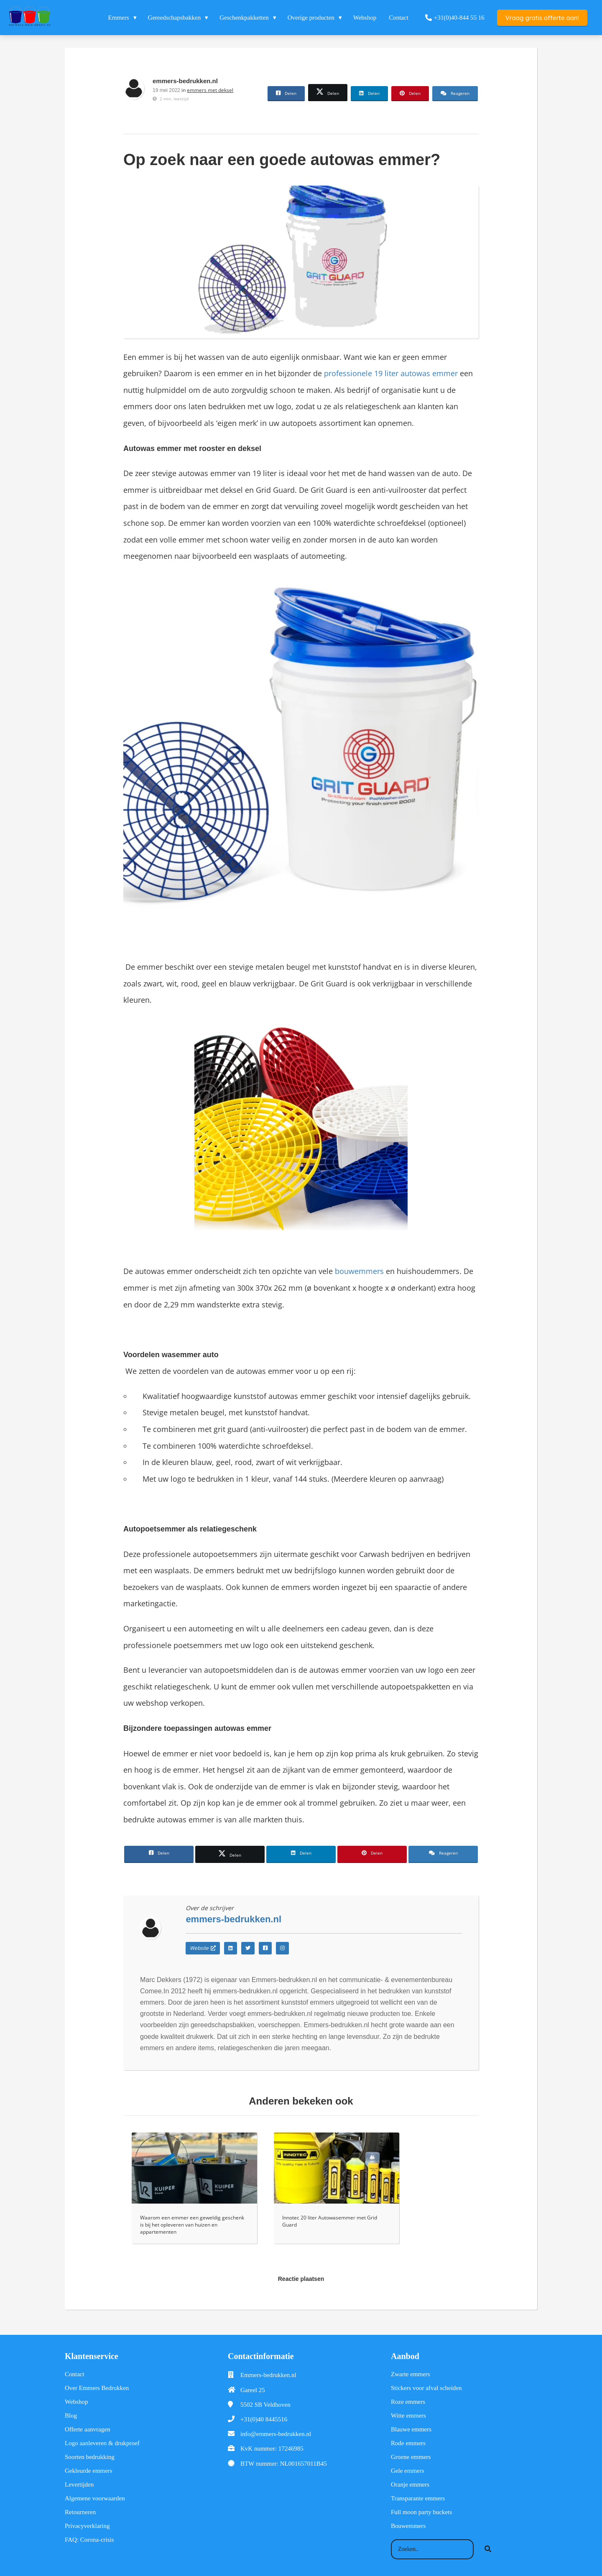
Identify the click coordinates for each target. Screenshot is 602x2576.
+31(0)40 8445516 (263, 2419)
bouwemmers (359, 1271)
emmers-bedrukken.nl (185, 80)
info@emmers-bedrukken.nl (275, 2434)
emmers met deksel (210, 90)
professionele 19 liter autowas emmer (391, 373)
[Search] (488, 2549)
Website (203, 1948)
